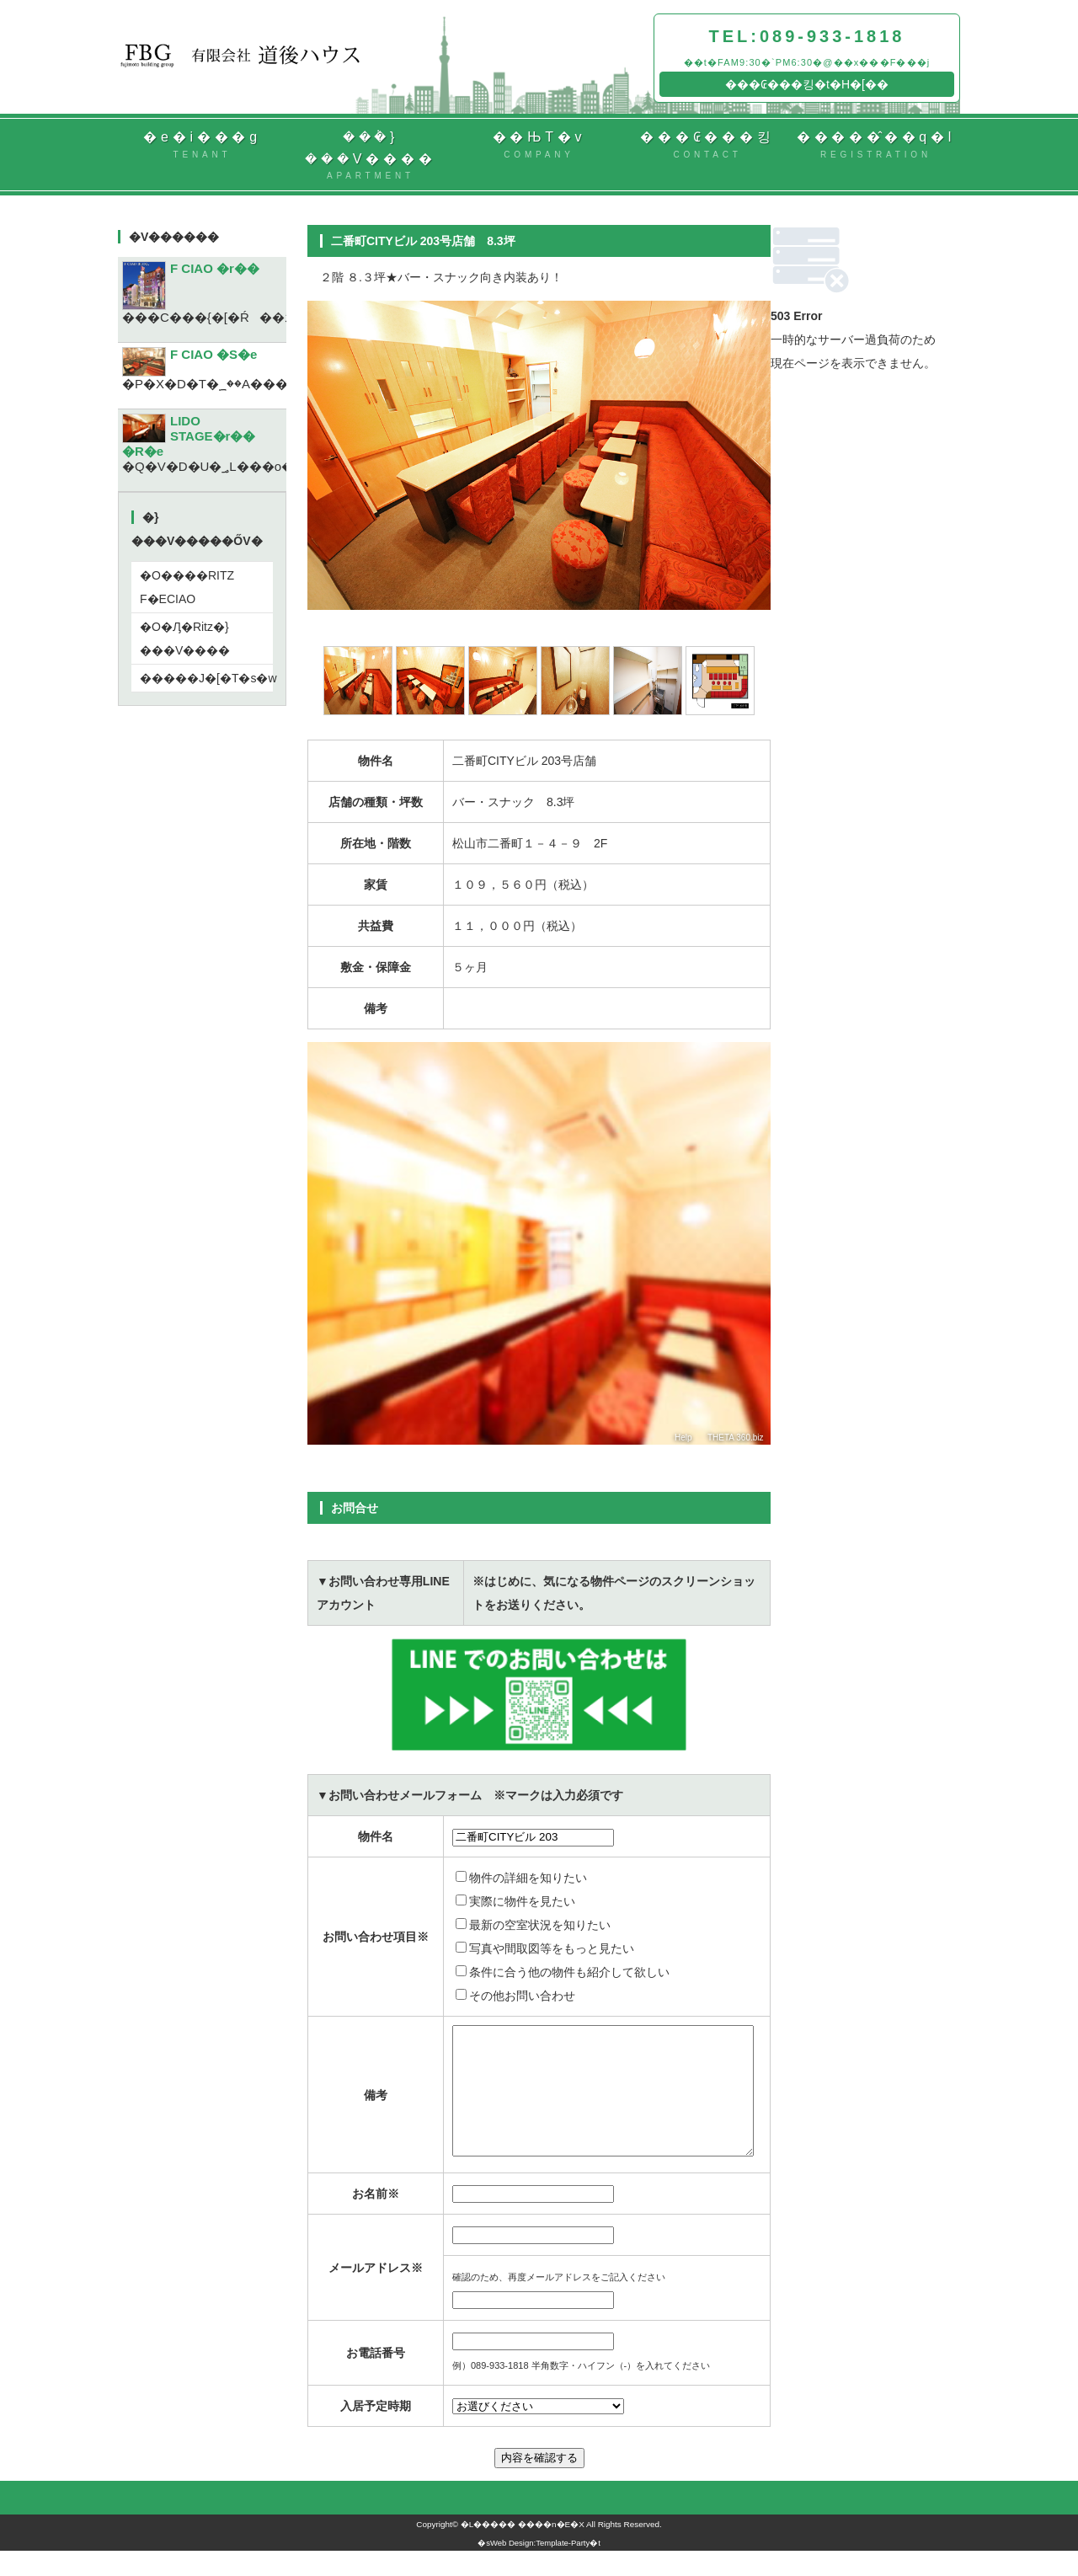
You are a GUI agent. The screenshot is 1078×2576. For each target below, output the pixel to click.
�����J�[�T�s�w (206, 678)
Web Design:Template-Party (540, 2568)
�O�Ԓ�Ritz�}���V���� (185, 638)
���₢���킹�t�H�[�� (807, 84)
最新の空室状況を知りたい (533, 1925)
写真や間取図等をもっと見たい (545, 1948)
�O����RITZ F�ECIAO (187, 587)
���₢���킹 (707, 146)
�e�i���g (202, 146)
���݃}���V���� (370, 156)
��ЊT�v (539, 146)
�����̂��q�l (876, 146)
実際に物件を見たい (515, 1901)
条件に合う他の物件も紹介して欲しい (563, 1972)
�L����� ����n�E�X (522, 2549)
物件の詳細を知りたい (521, 1877)
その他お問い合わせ (515, 1995)
